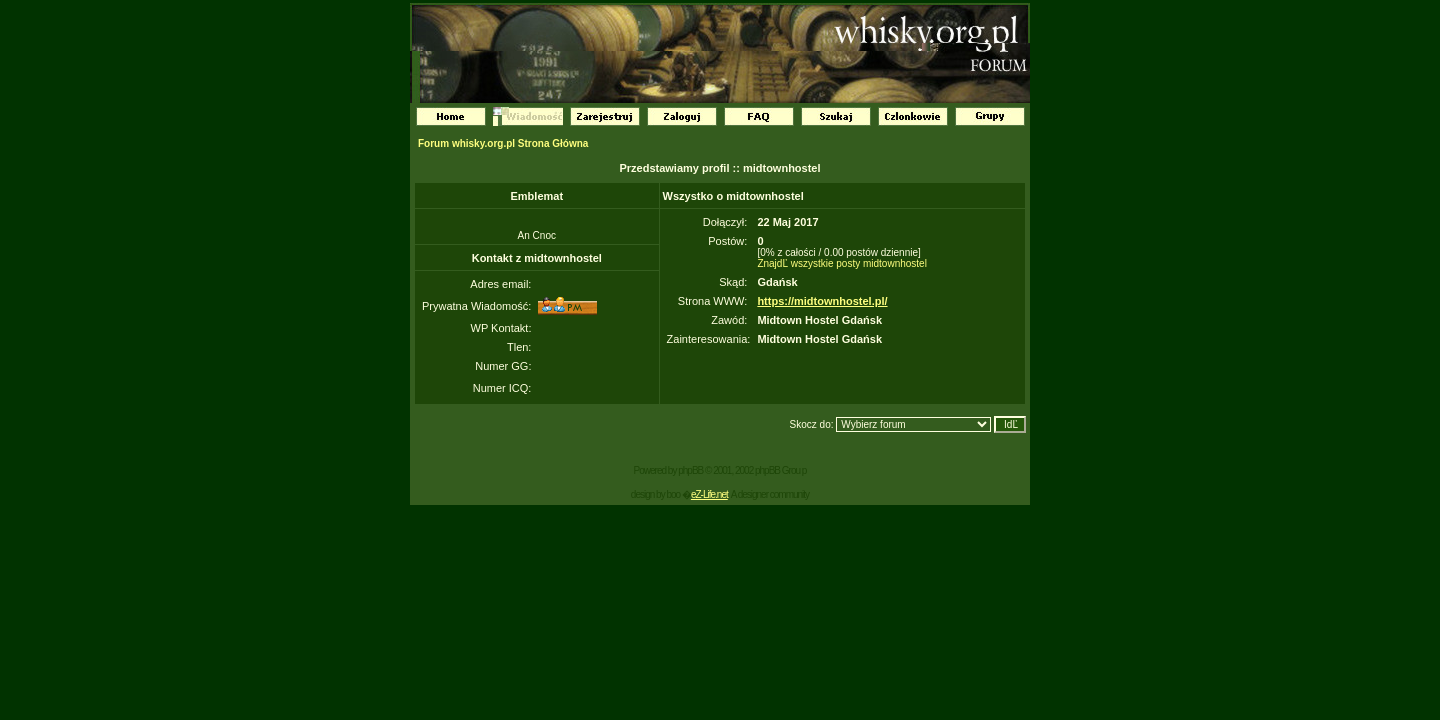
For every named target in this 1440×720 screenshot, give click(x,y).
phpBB (690, 470)
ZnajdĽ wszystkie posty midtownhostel (842, 263)
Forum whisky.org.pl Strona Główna (503, 143)
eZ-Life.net (709, 494)
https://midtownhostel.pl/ (822, 301)
